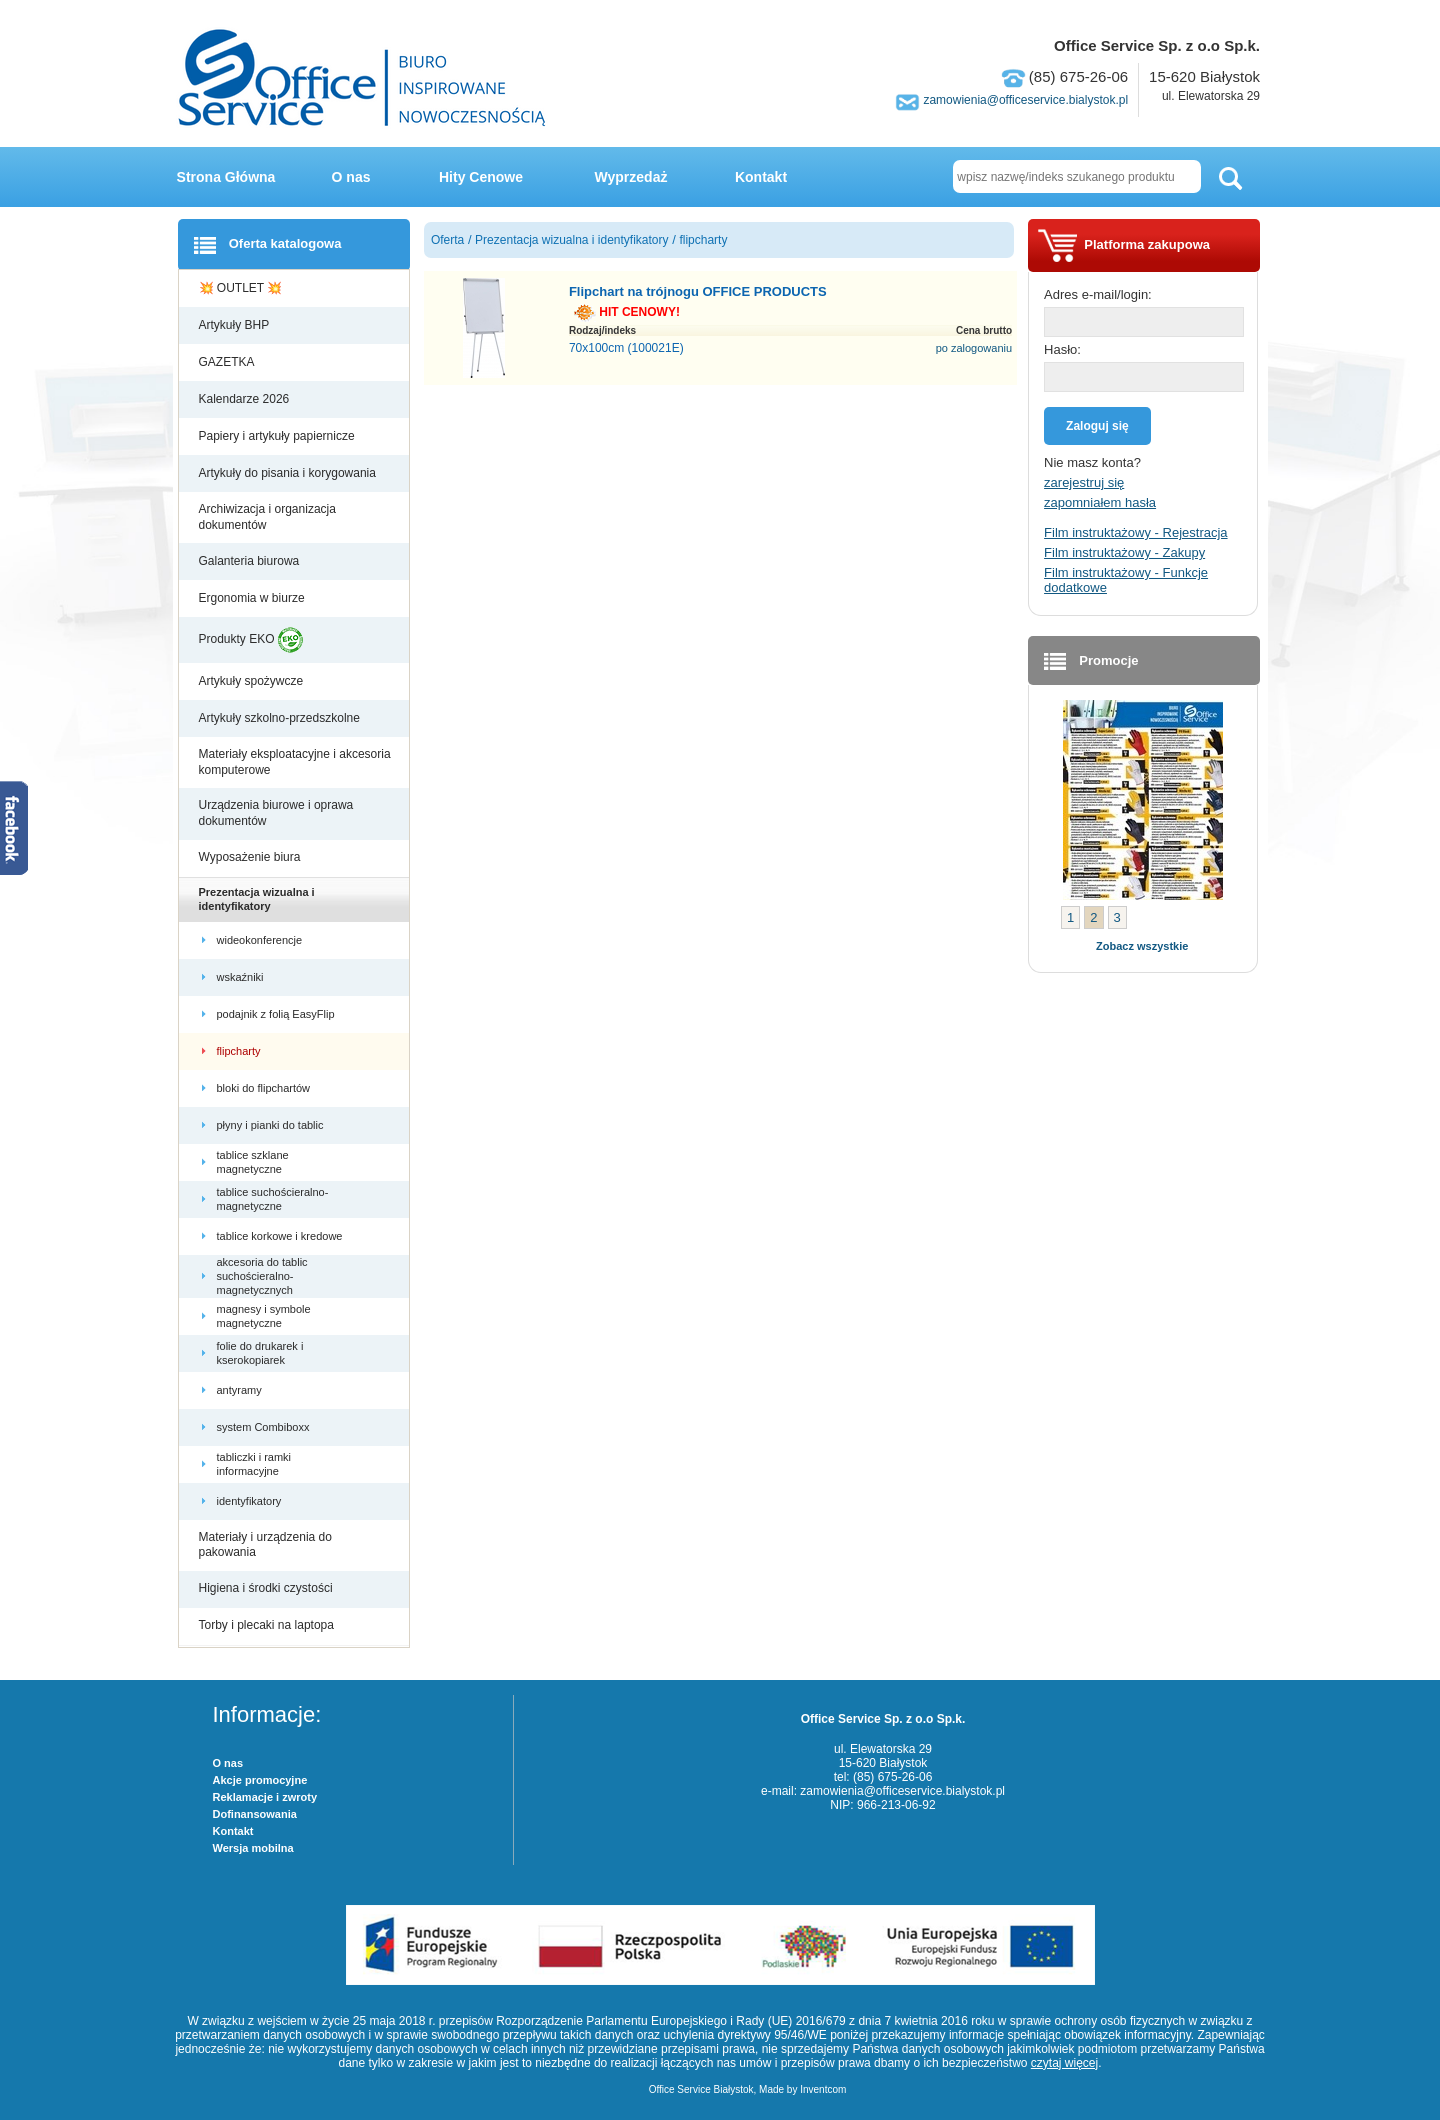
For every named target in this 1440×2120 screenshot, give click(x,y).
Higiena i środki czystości (267, 1588)
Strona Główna (226, 177)
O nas (351, 177)
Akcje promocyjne (260, 1780)
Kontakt (761, 177)
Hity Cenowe (481, 177)
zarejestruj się (1084, 482)
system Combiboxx (265, 1427)
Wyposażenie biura (251, 857)
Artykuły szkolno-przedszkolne (281, 718)
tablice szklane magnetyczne (253, 1162)
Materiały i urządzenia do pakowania (265, 1545)
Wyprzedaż (631, 177)
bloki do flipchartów (265, 1088)
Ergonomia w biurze (253, 598)
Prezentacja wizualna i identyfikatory (257, 899)
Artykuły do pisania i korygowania (289, 473)
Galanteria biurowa (251, 561)
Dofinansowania (255, 1814)
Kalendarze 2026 (246, 399)
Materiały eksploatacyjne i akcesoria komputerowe (295, 762)
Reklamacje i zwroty (265, 1797)
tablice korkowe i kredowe (281, 1236)
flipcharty (240, 1051)
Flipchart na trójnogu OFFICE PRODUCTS (698, 291)
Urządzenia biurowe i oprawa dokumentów (276, 813)
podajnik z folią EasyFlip (277, 1014)
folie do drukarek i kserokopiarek (260, 1353)
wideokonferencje (261, 940)
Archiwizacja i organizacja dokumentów (267, 517)
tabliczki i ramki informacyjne (254, 1464)
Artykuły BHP (236, 325)
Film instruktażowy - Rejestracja (1136, 532)
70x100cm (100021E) (626, 348)
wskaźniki (242, 977)
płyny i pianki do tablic (272, 1125)
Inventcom (823, 2089)
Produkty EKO (251, 640)
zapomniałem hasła (1100, 502)
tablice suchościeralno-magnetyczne (273, 1199)
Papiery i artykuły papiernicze (278, 436)
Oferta (447, 240)
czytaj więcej (1064, 2063)
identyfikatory (251, 1501)
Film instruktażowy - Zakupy (1124, 552)
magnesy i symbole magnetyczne (264, 1316)
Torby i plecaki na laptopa (270, 1625)
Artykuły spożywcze (253, 681)
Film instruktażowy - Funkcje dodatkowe (1126, 580)
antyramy (241, 1390)
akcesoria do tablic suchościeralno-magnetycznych (262, 1276)
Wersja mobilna (253, 1848)
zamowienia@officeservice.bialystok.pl (1025, 100)
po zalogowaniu (974, 348)
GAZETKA (228, 362)
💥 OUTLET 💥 (242, 288)
